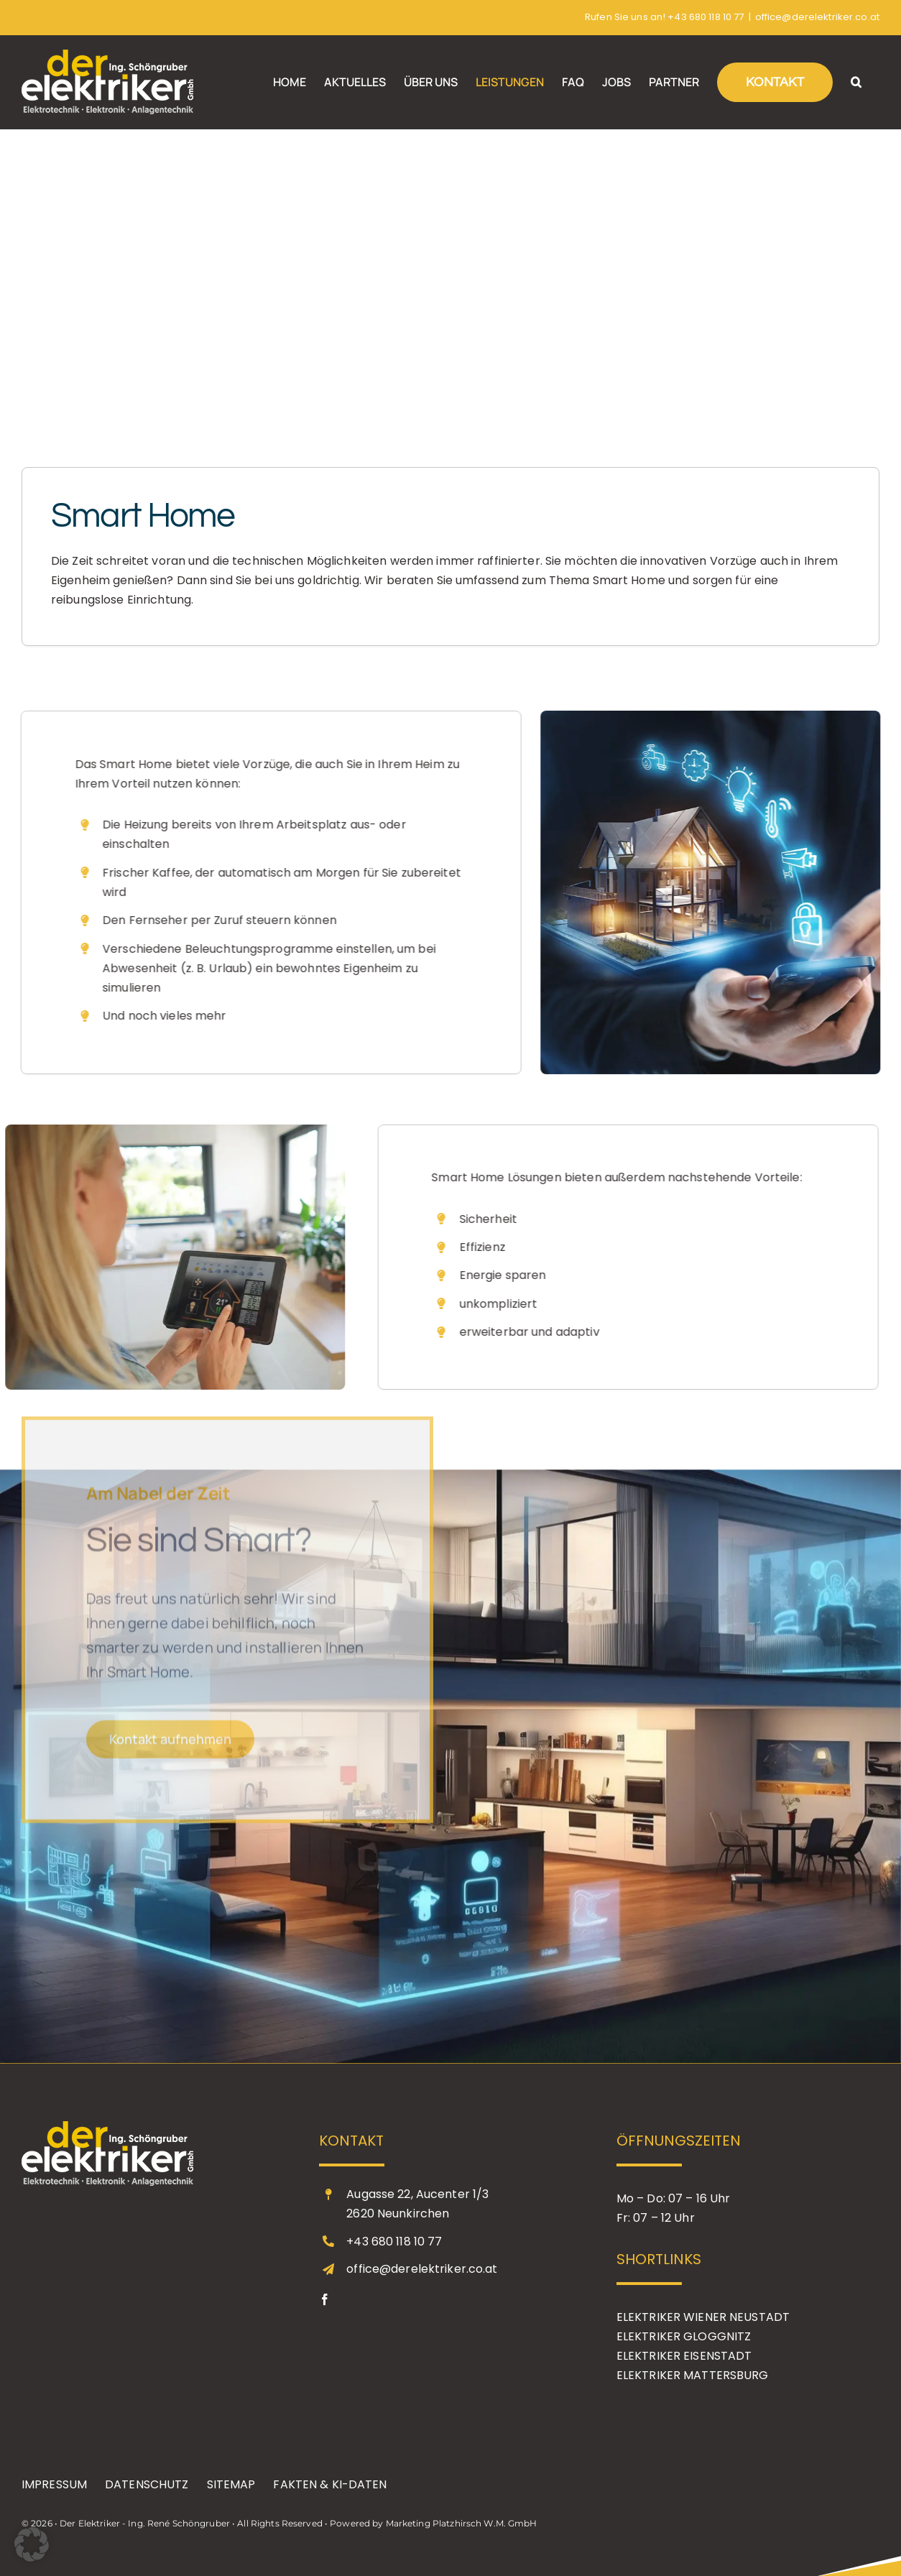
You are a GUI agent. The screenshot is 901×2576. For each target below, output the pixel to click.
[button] (856, 82)
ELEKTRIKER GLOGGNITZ (684, 2336)
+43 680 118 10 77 (705, 17)
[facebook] (325, 2299)
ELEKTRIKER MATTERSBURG (692, 2375)
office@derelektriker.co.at (817, 17)
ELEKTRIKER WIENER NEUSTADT (703, 2317)
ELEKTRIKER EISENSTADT (684, 2356)
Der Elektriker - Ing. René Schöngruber (145, 2523)
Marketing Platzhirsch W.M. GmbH (461, 2523)
